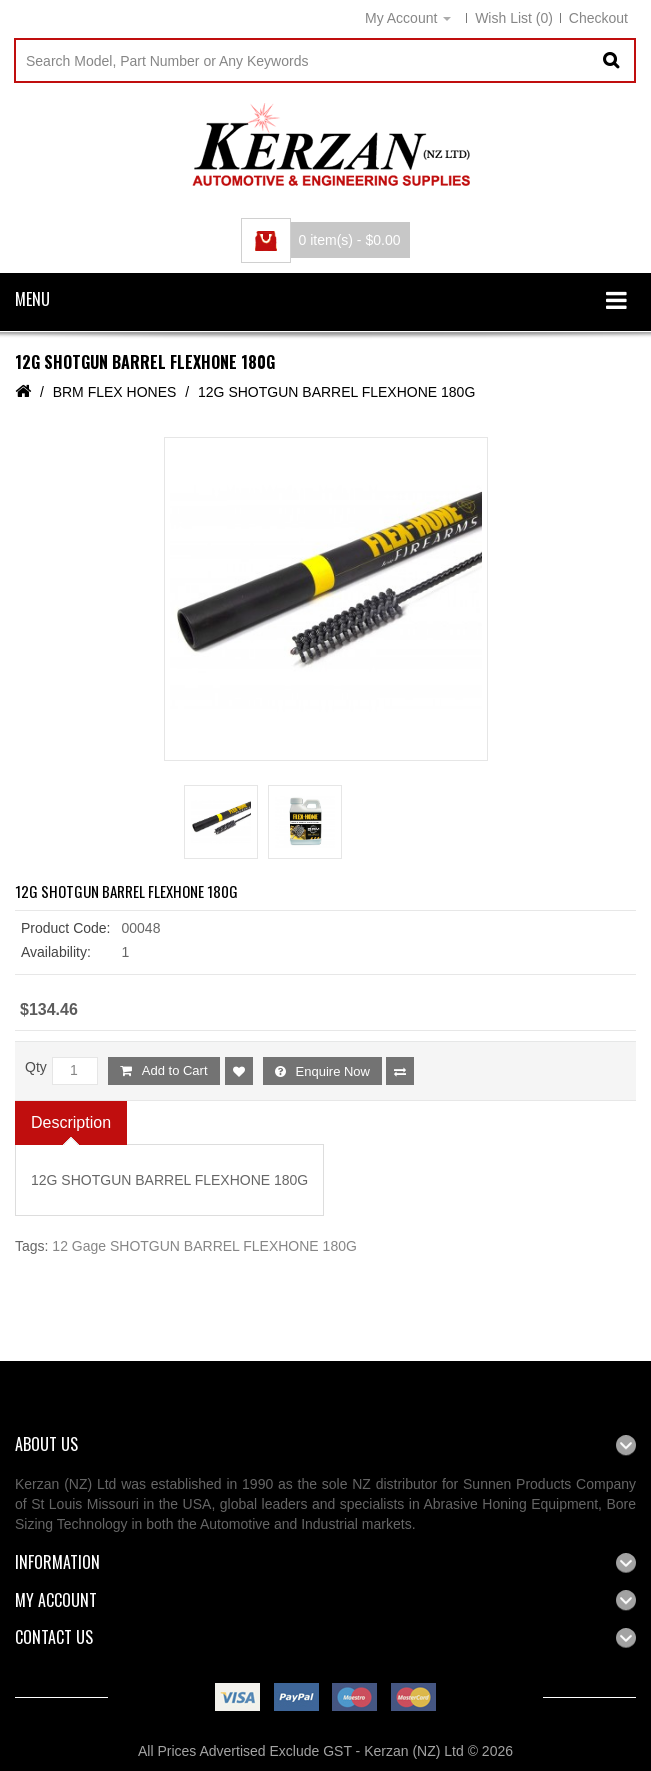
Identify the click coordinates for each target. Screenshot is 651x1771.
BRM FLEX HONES (115, 392)
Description (71, 1130)
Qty (36, 1067)
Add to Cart (175, 1070)
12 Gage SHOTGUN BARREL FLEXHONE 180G (204, 1246)
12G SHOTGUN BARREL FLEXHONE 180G (336, 392)
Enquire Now (333, 1071)
